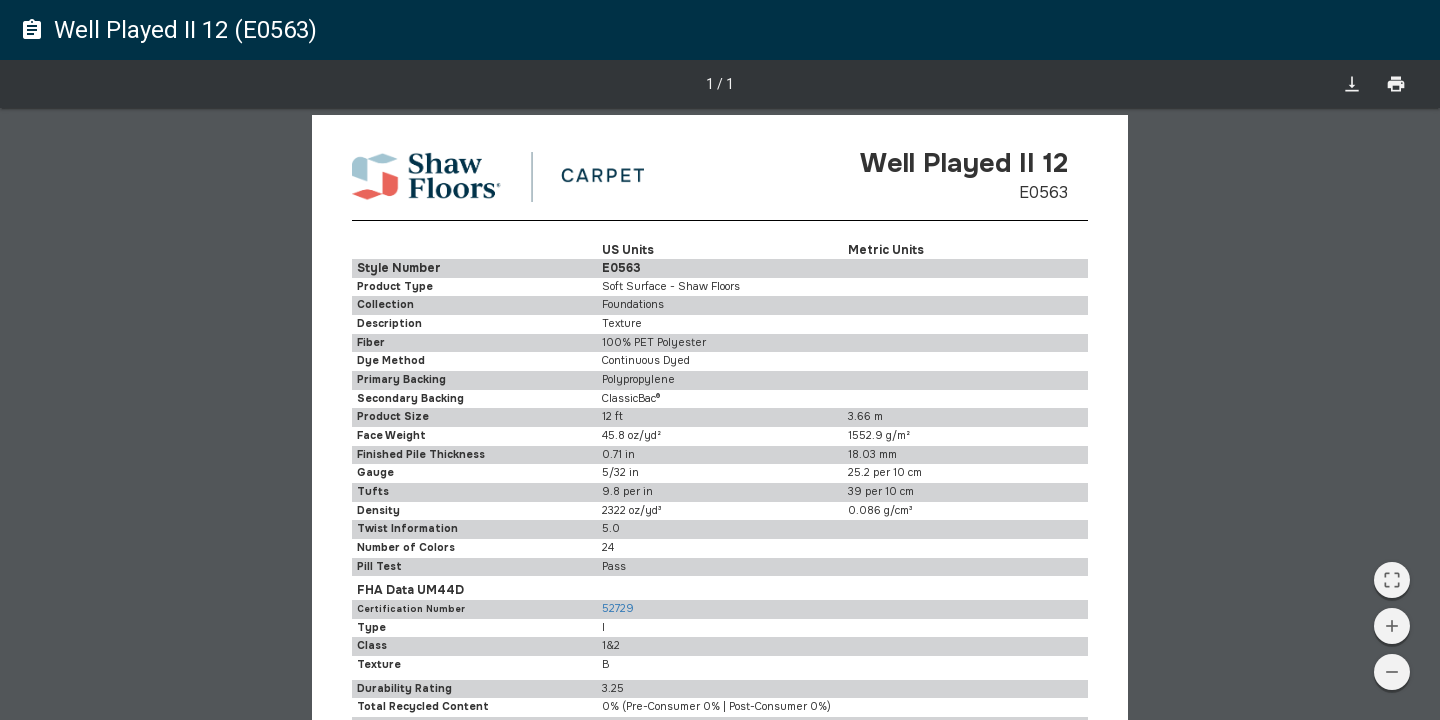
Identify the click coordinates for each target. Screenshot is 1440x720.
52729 (618, 608)
